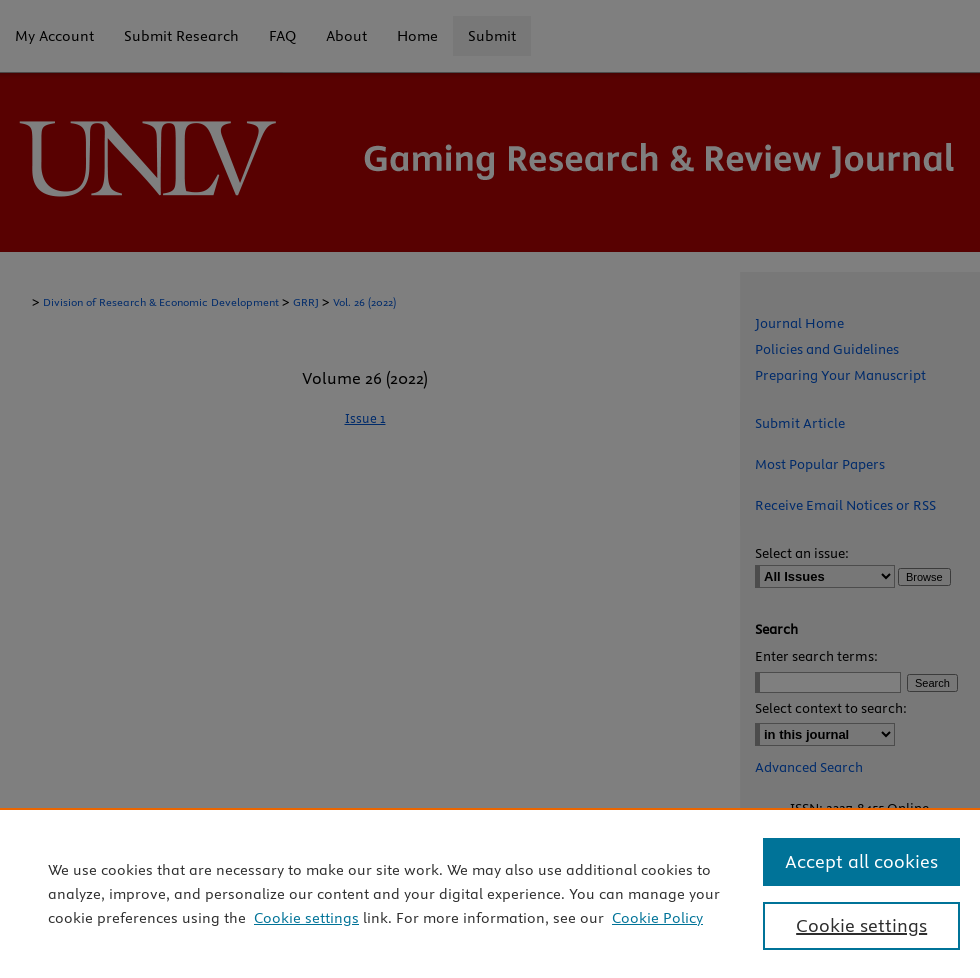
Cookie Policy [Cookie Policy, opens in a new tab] (657, 918)
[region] (490, 893)
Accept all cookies (861, 861)
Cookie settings (306, 918)
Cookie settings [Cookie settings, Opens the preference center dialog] (861, 925)
